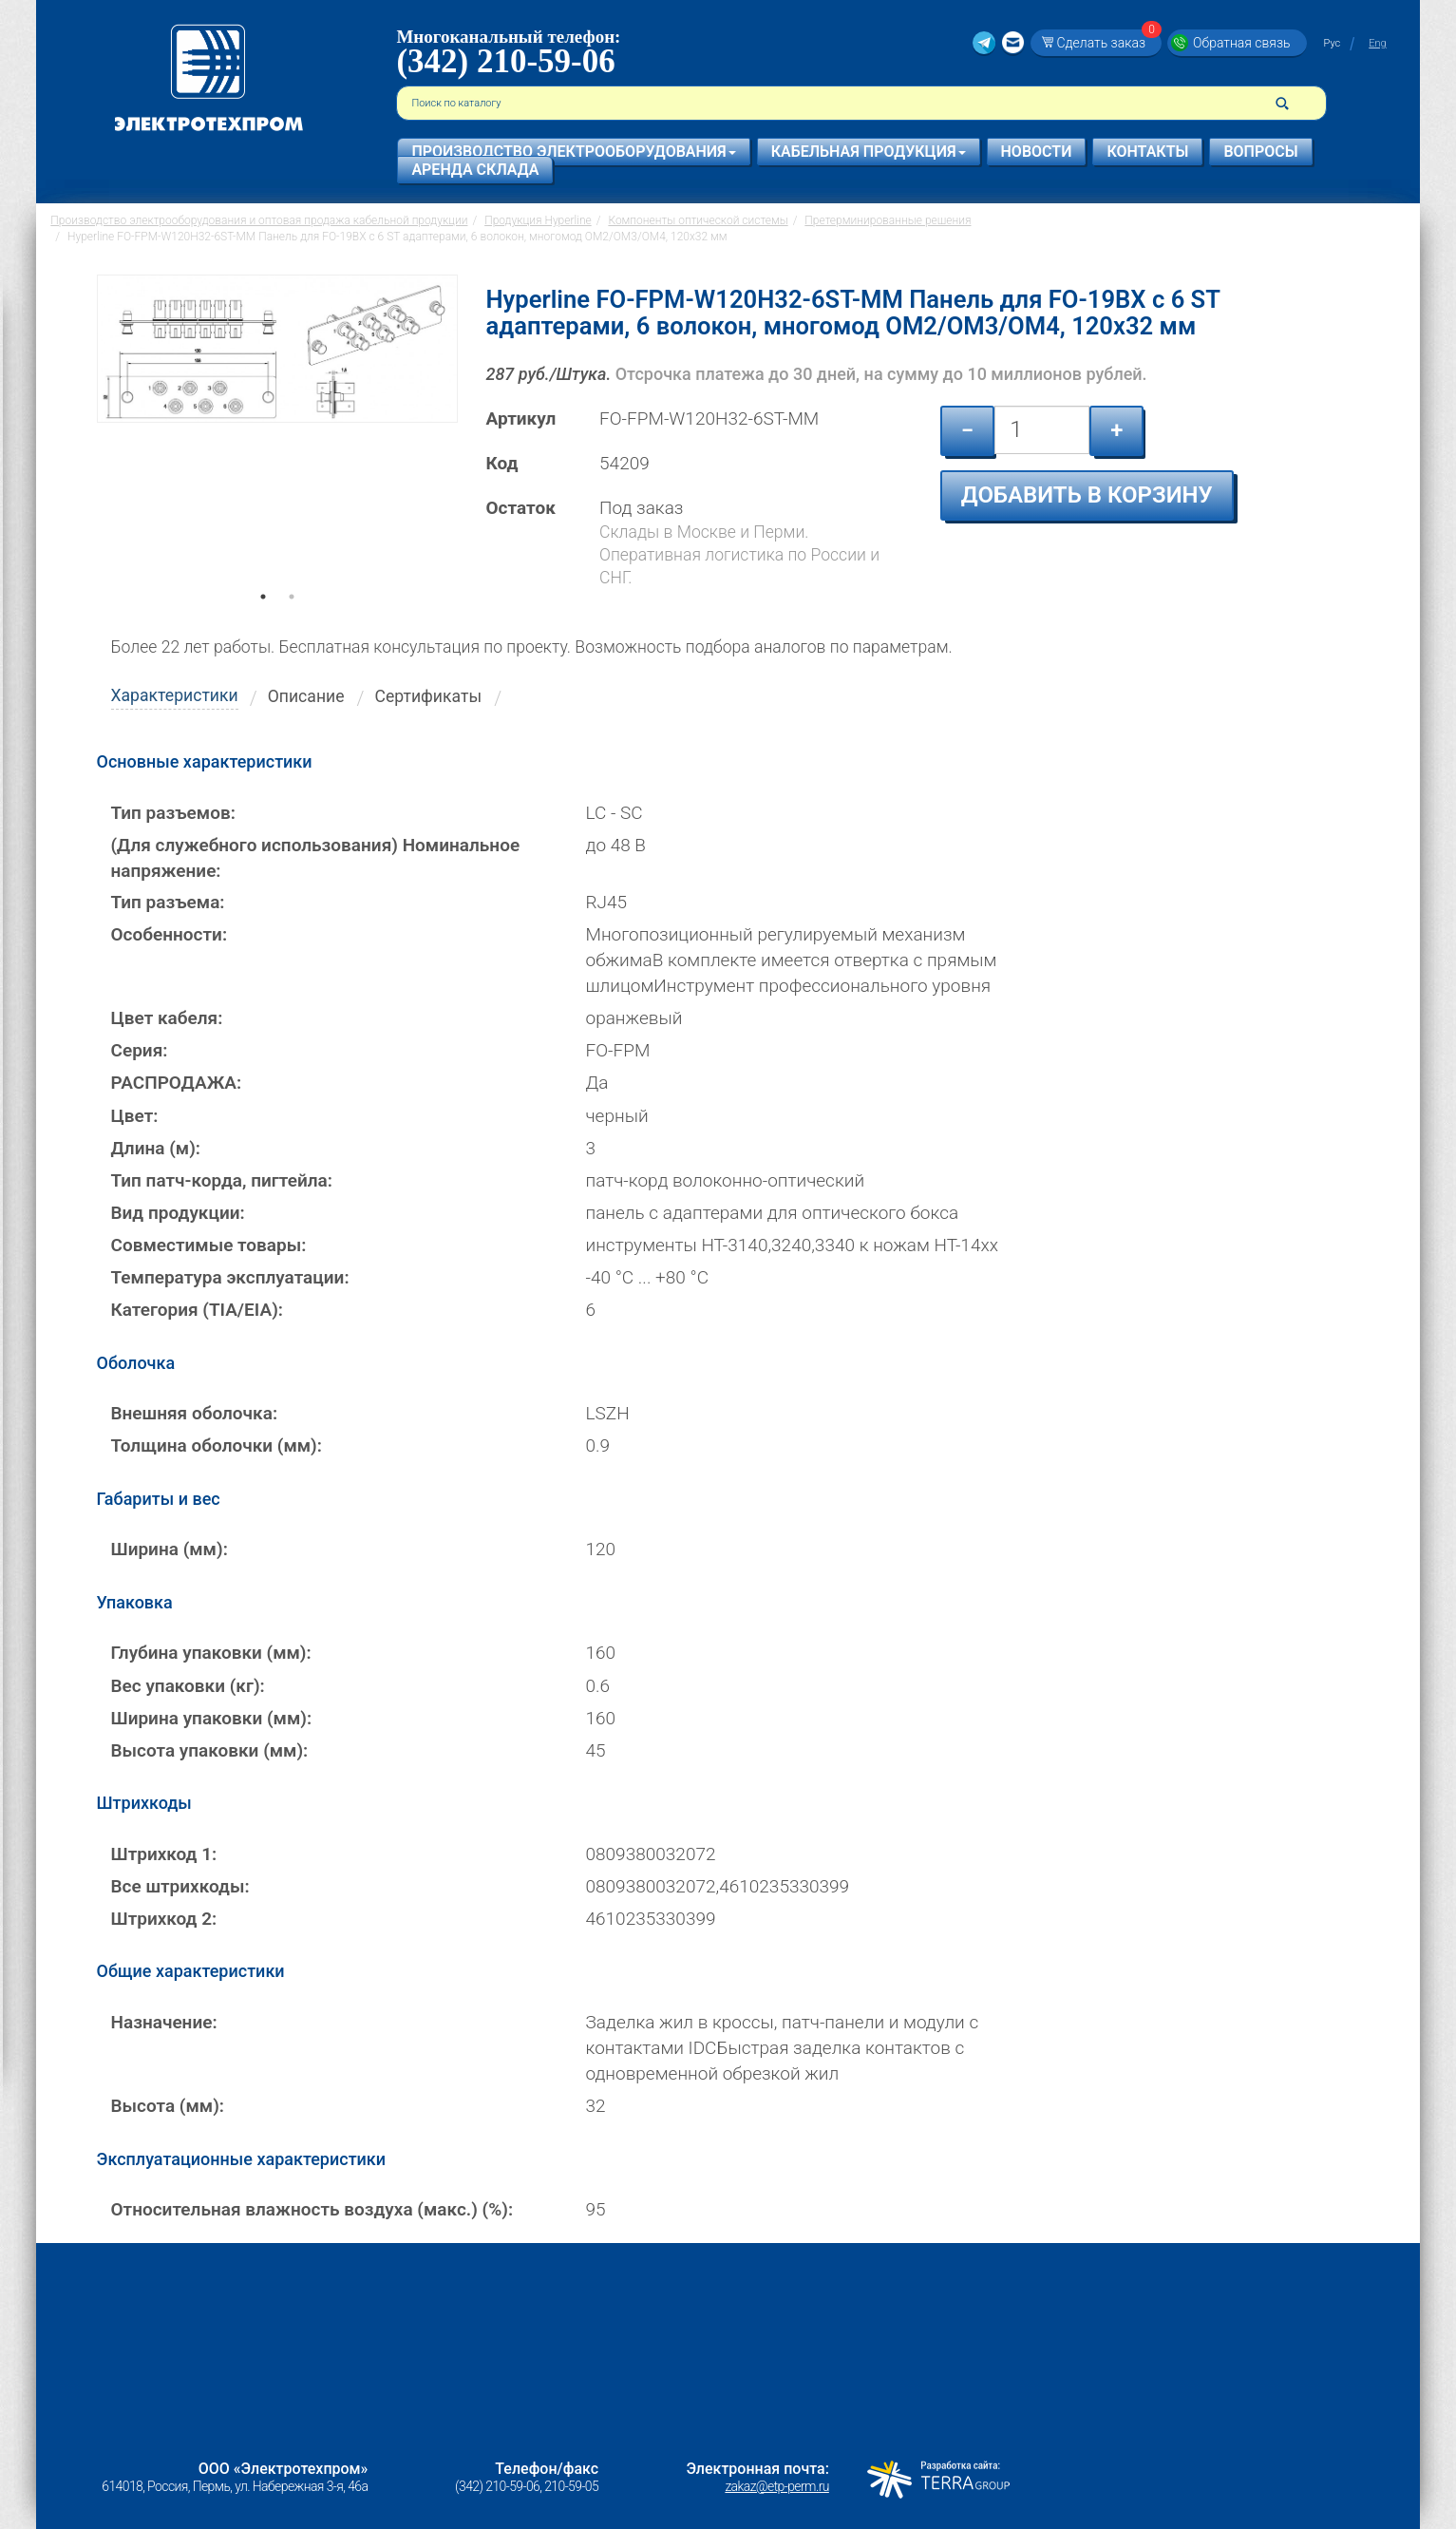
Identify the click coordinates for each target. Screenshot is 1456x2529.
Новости (1036, 152)
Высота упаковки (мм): (210, 1750)
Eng (1377, 43)
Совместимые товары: (209, 1245)
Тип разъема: (168, 902)
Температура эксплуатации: (230, 1277)
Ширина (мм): (169, 1549)
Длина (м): (156, 1148)
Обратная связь (1241, 42)
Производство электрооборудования (573, 152)
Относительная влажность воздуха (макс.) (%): (312, 2209)
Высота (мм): (167, 2106)
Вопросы (1260, 152)
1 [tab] (263, 623)
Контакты (1147, 152)
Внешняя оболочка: (194, 1413)
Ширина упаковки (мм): (211, 1718)
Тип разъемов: (173, 813)
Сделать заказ (1106, 42)
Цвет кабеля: (167, 1018)
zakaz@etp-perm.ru (776, 2486)
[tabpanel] (277, 441)
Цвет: (135, 1116)
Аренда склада (475, 170)
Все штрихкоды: (180, 1886)
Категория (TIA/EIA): (197, 1310)
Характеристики (174, 695)
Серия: (139, 1050)
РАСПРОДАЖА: (176, 1082)
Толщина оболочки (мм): (216, 1445)
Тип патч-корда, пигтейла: (221, 1180)
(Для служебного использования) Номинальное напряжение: (315, 858)
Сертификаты (428, 696)
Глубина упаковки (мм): (211, 1653)
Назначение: (164, 2022)
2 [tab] (291, 623)
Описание (306, 696)
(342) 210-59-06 (505, 61)
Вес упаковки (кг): (188, 1686)
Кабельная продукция (868, 152)
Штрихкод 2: (164, 1919)
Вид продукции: (178, 1213)
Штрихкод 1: (164, 1854)
